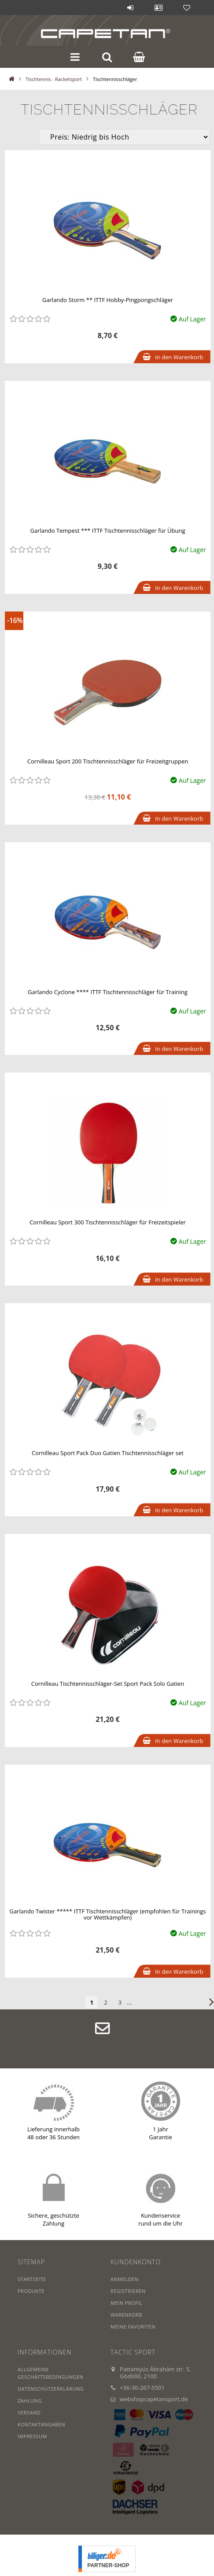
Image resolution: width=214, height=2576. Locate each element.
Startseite (32, 2279)
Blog (102, 7)
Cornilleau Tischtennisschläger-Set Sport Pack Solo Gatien (107, 1684)
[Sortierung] (124, 137)
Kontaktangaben (41, 2424)
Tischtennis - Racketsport (54, 79)
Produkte (31, 2291)
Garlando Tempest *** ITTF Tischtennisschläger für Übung (107, 530)
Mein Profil (126, 2303)
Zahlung (30, 2400)
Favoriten (186, 7)
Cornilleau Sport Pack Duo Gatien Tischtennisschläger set (108, 1453)
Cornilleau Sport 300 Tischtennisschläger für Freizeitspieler (108, 1222)
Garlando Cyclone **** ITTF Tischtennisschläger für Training (108, 992)
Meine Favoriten (133, 2326)
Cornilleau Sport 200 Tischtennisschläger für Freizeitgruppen (107, 761)
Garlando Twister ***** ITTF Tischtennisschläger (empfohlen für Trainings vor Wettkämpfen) (107, 1914)
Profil (158, 7)
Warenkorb (126, 2314)
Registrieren (128, 2291)
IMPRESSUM (32, 2436)
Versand (29, 2412)
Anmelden (130, 7)
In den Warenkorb (179, 357)
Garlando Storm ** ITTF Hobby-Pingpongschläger (107, 300)
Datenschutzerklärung (51, 2388)
